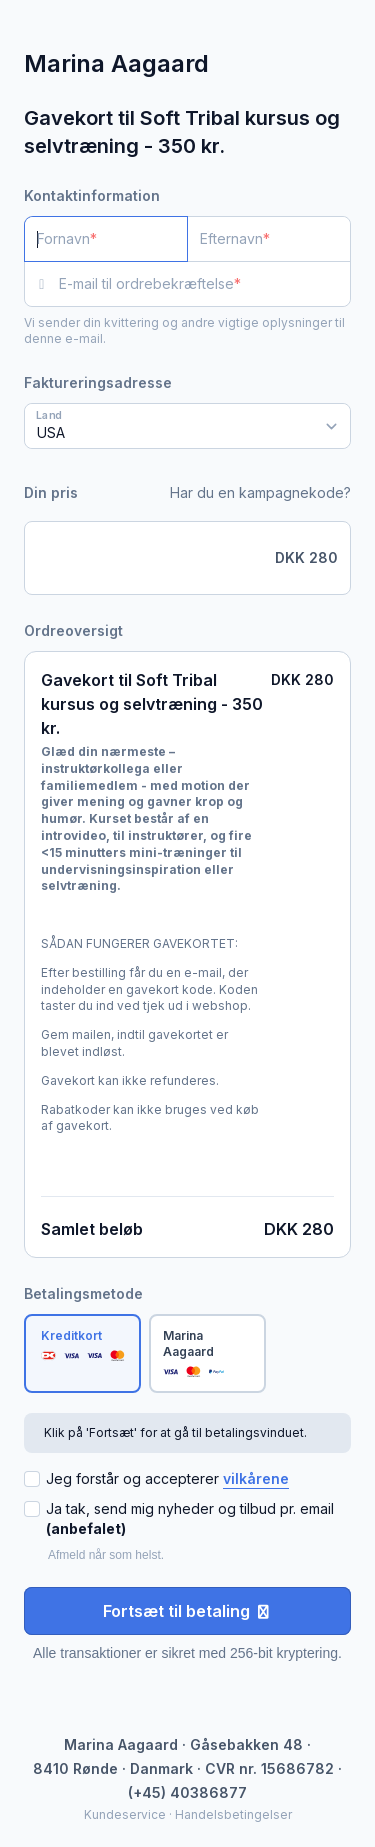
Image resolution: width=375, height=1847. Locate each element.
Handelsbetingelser (233, 1814)
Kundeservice (125, 1814)
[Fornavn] (106, 239)
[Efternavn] (269, 239)
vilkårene (256, 1478)
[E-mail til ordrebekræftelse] (205, 284)
